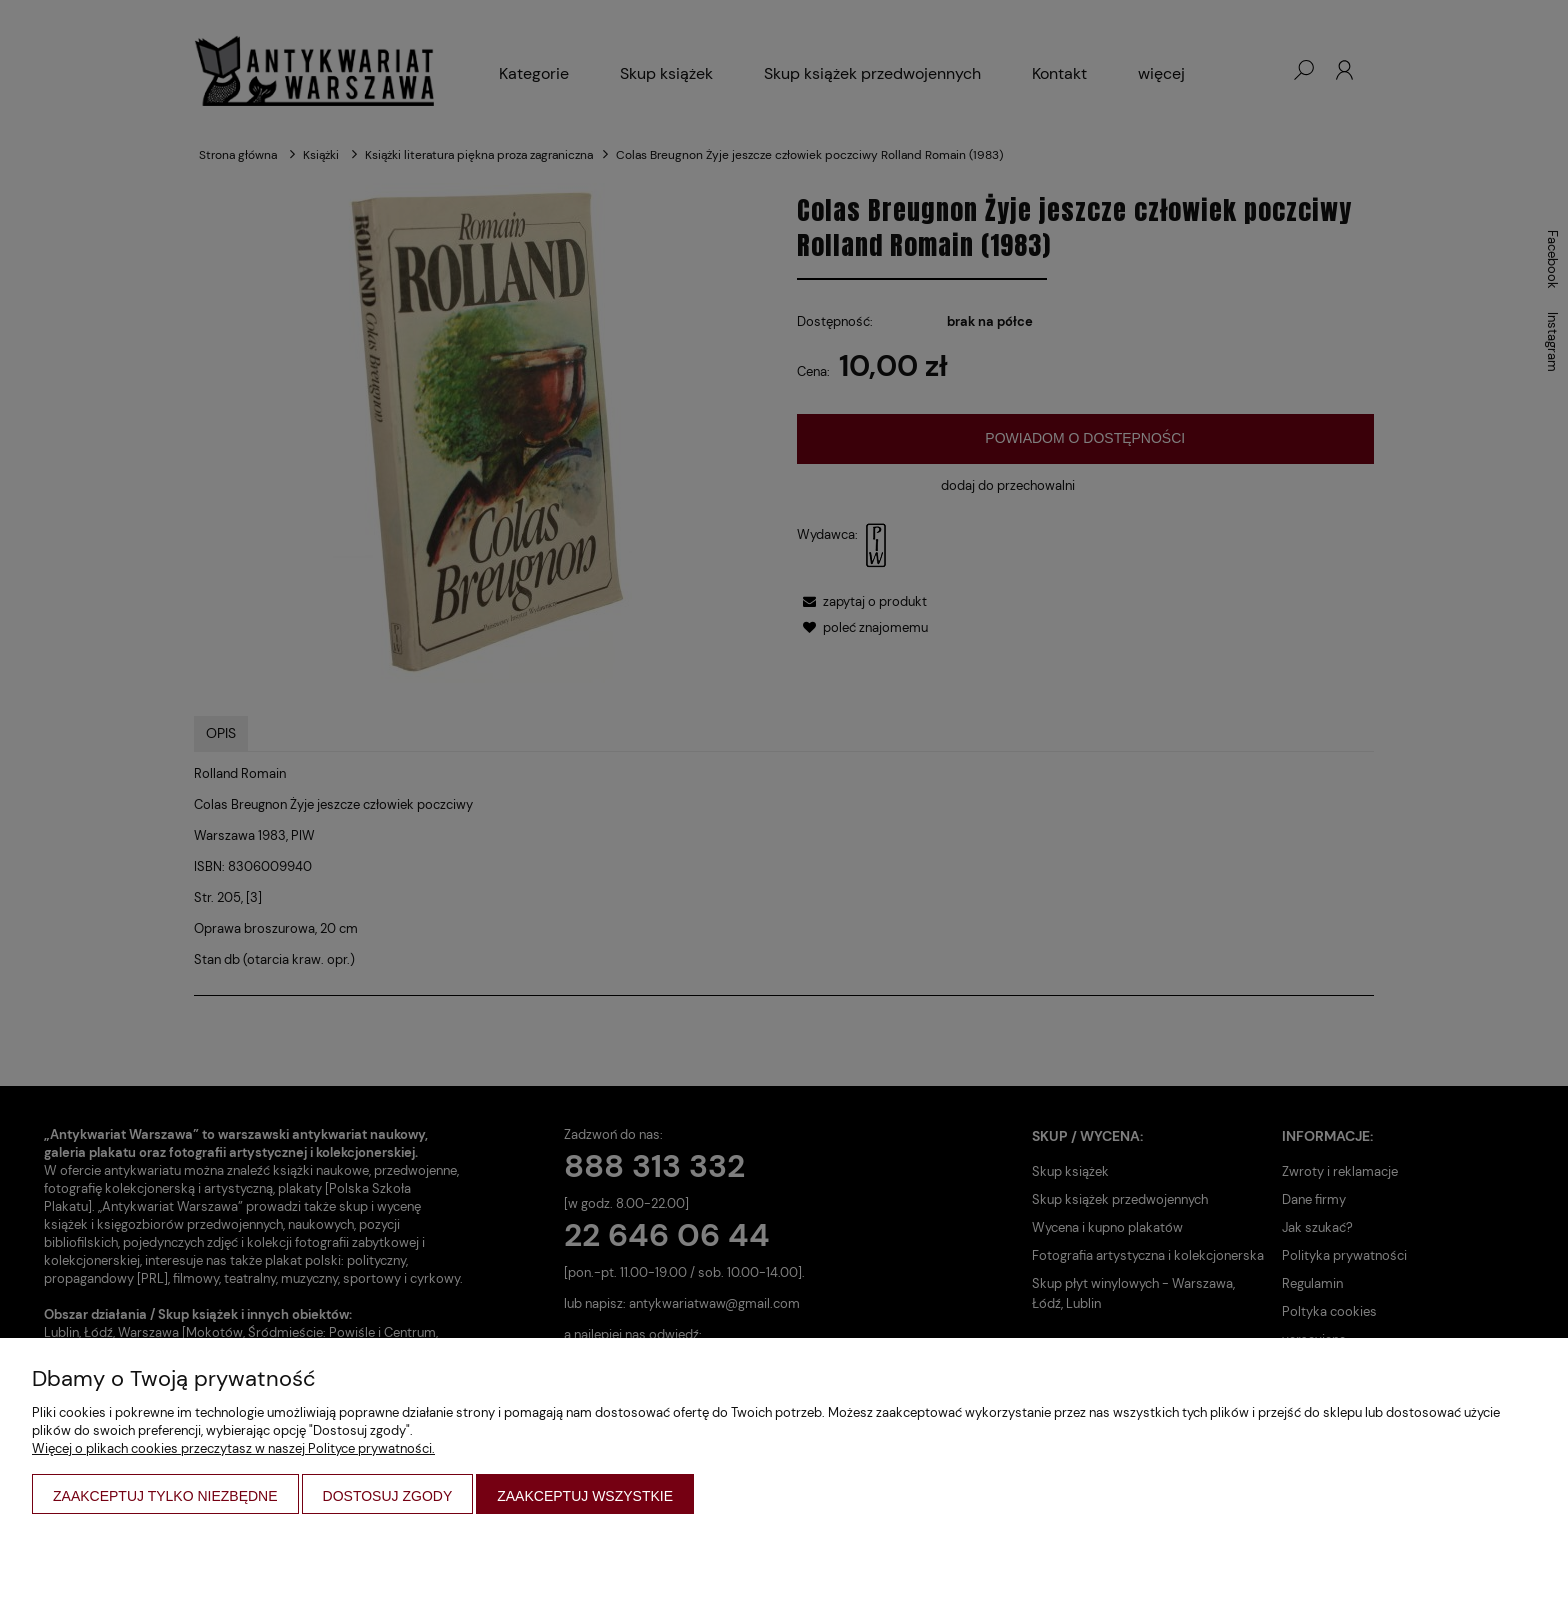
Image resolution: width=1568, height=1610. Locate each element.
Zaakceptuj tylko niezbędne (165, 1496)
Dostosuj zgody (388, 1496)
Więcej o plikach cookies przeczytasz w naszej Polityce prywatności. (233, 1448)
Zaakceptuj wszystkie (585, 1496)
